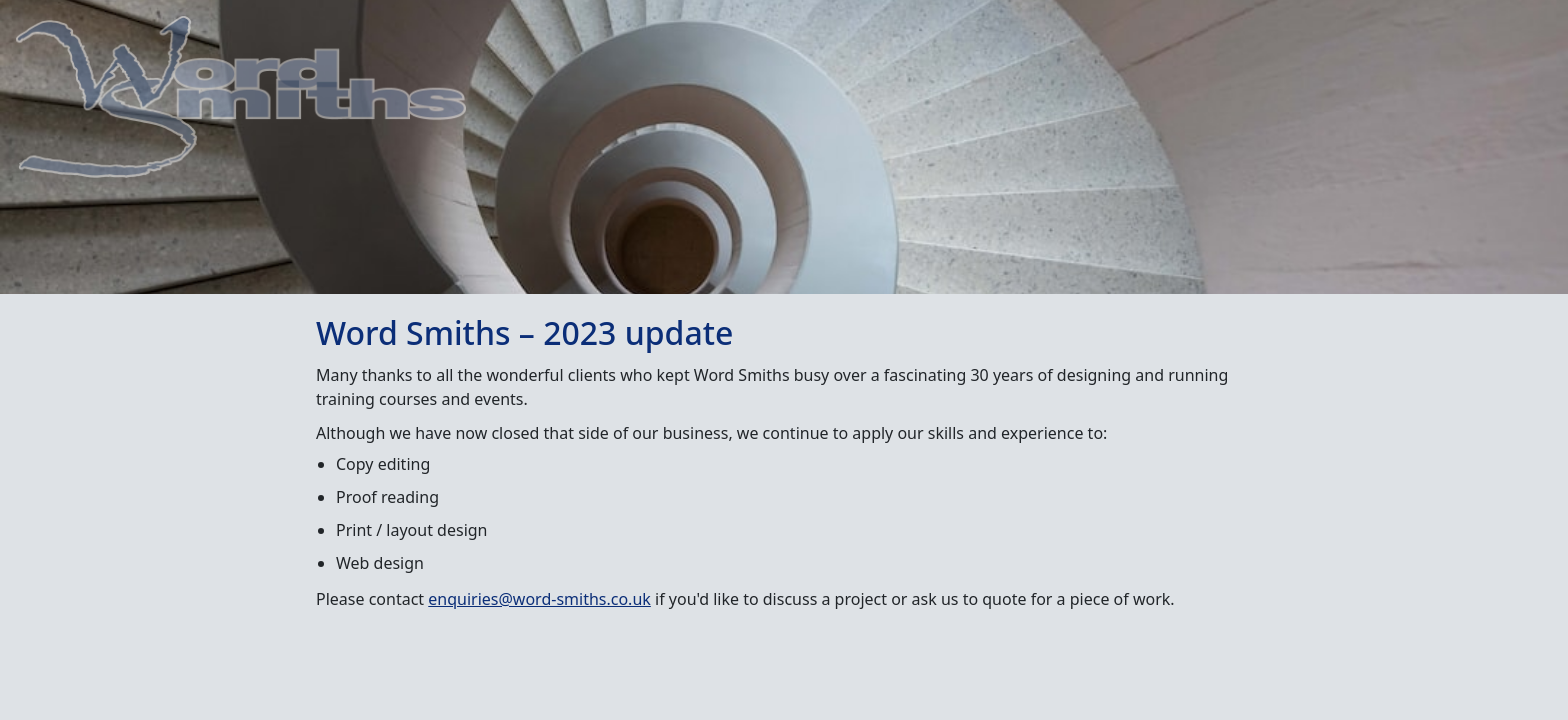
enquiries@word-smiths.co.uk (539, 599)
